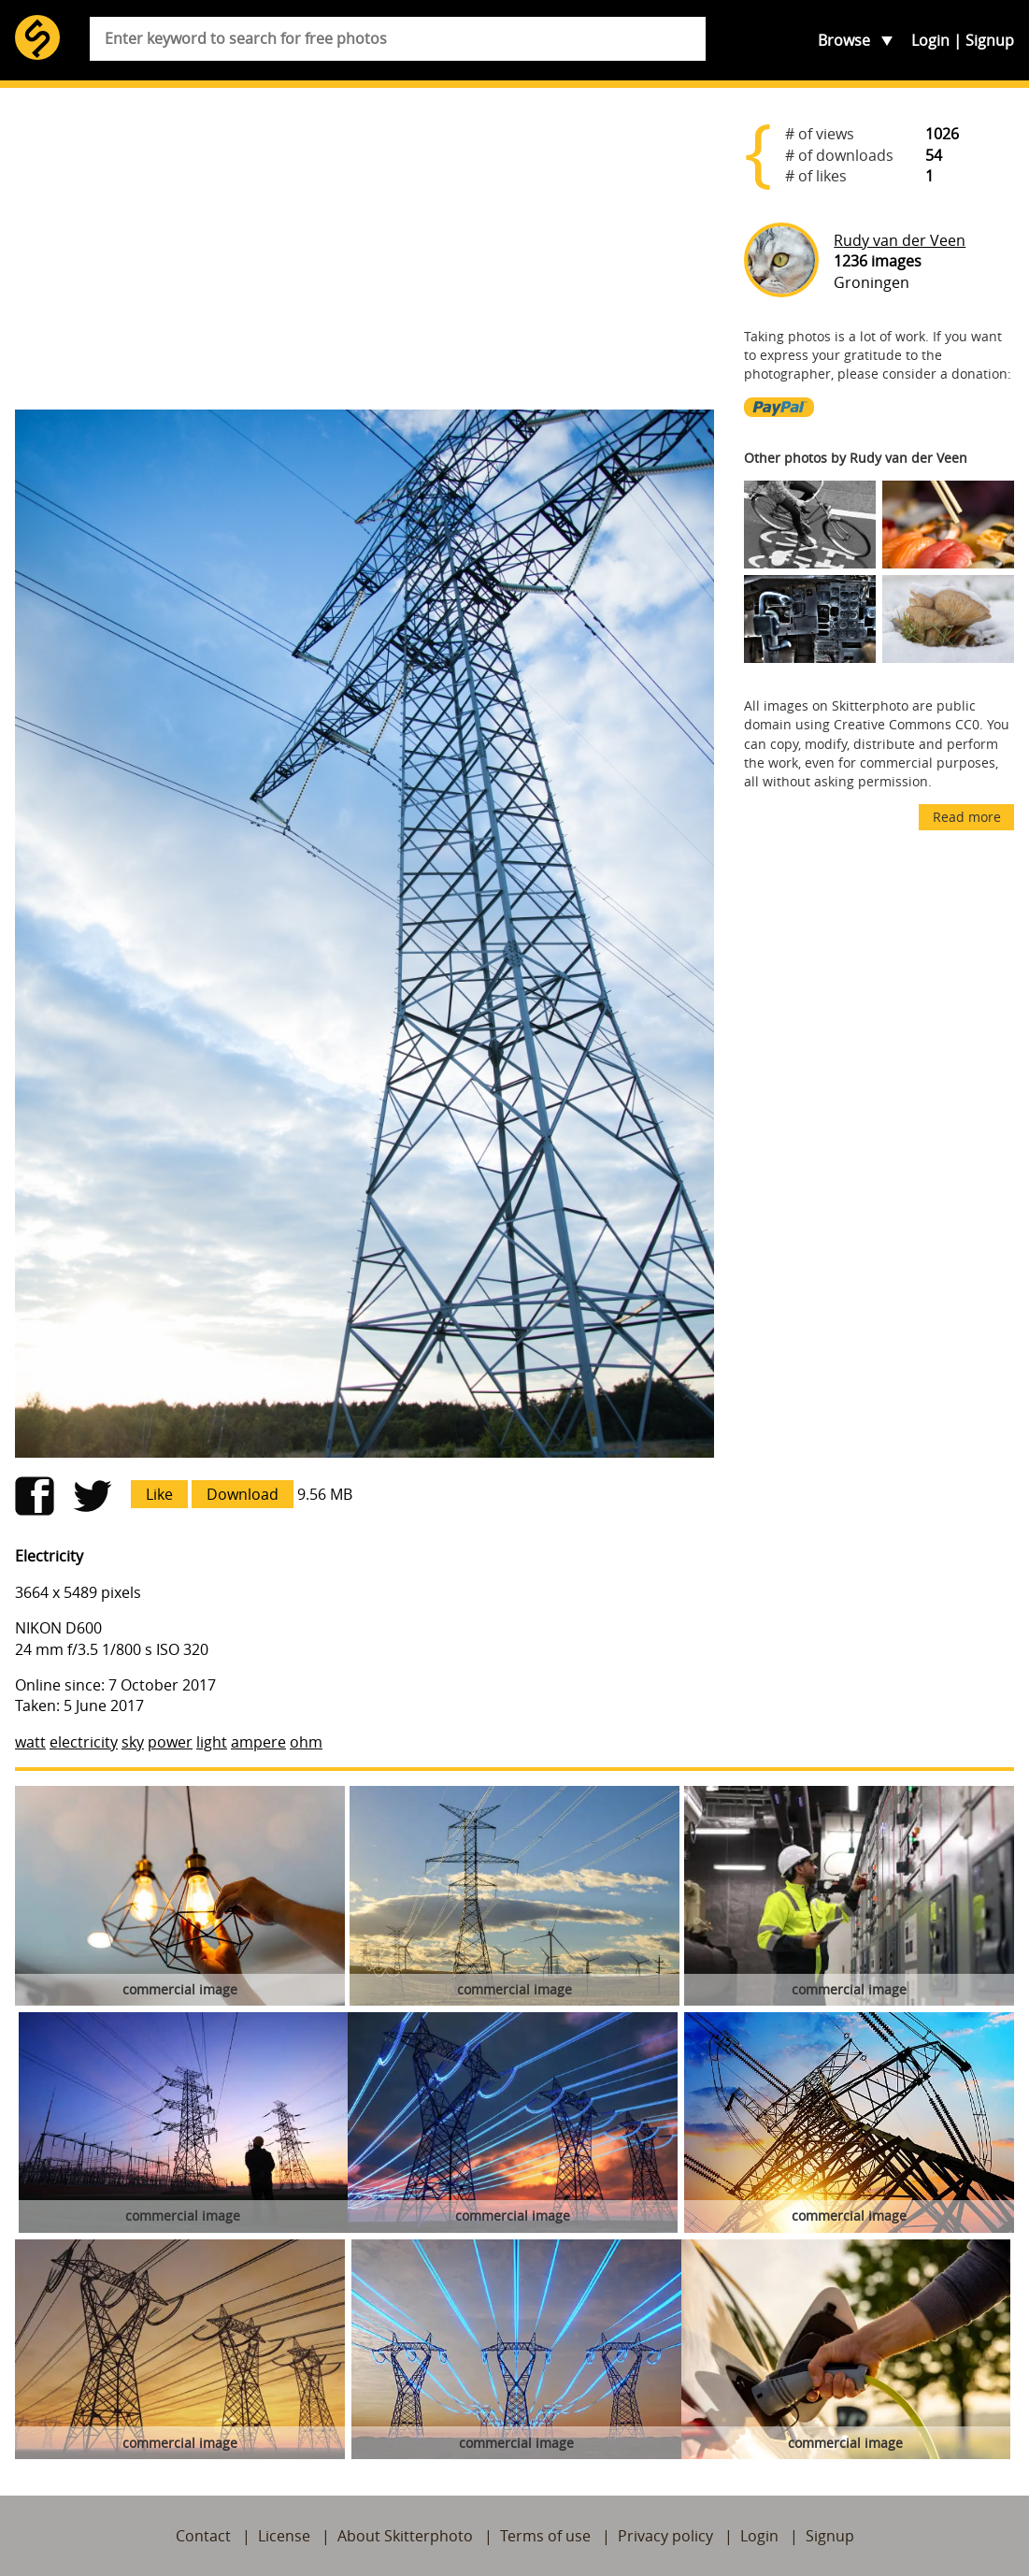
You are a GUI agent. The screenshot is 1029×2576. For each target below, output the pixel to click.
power (170, 1742)
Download (243, 1494)
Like (159, 1494)
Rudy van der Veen (899, 240)
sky (132, 1742)
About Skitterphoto (405, 2536)
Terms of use (545, 2536)
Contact (203, 2536)
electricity (84, 1742)
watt (30, 1742)
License (284, 2536)
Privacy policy (665, 2536)
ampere (258, 1742)
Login (930, 40)
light (211, 1742)
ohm (306, 1742)
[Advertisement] (364, 249)
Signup (989, 40)
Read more (967, 817)
